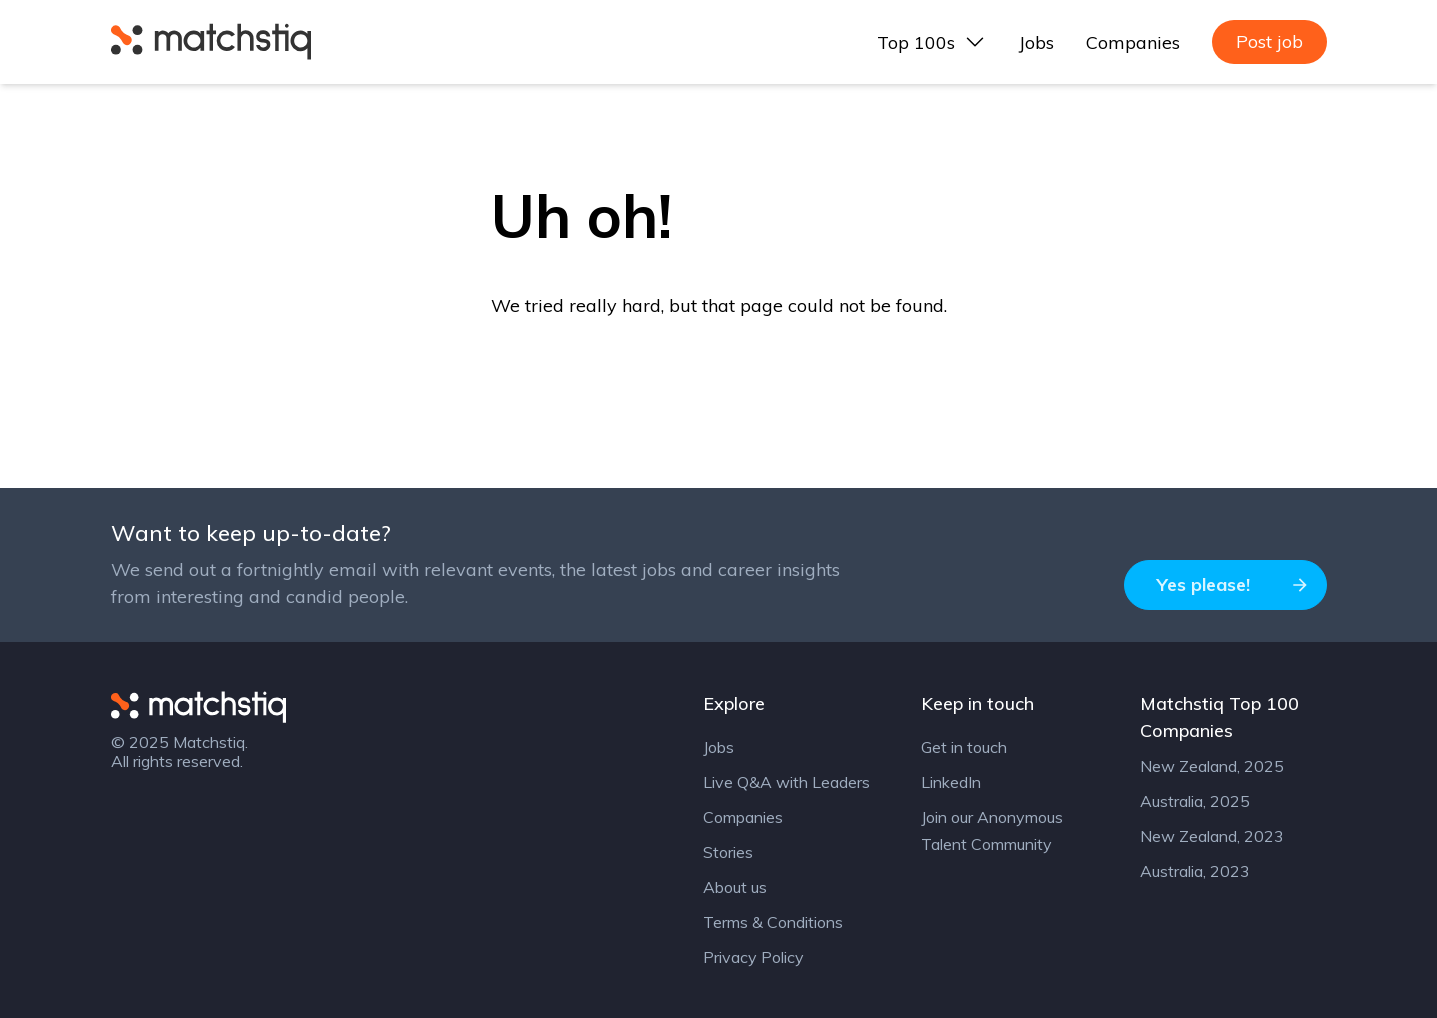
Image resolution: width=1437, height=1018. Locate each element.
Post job (1269, 41)
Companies (1133, 42)
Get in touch (964, 747)
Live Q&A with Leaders (786, 782)
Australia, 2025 (1195, 801)
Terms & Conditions (773, 922)
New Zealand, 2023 (1212, 836)
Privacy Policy (753, 957)
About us (735, 887)
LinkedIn (951, 782)
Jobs (1036, 42)
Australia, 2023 (1195, 871)
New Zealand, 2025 (1212, 766)
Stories (728, 852)
